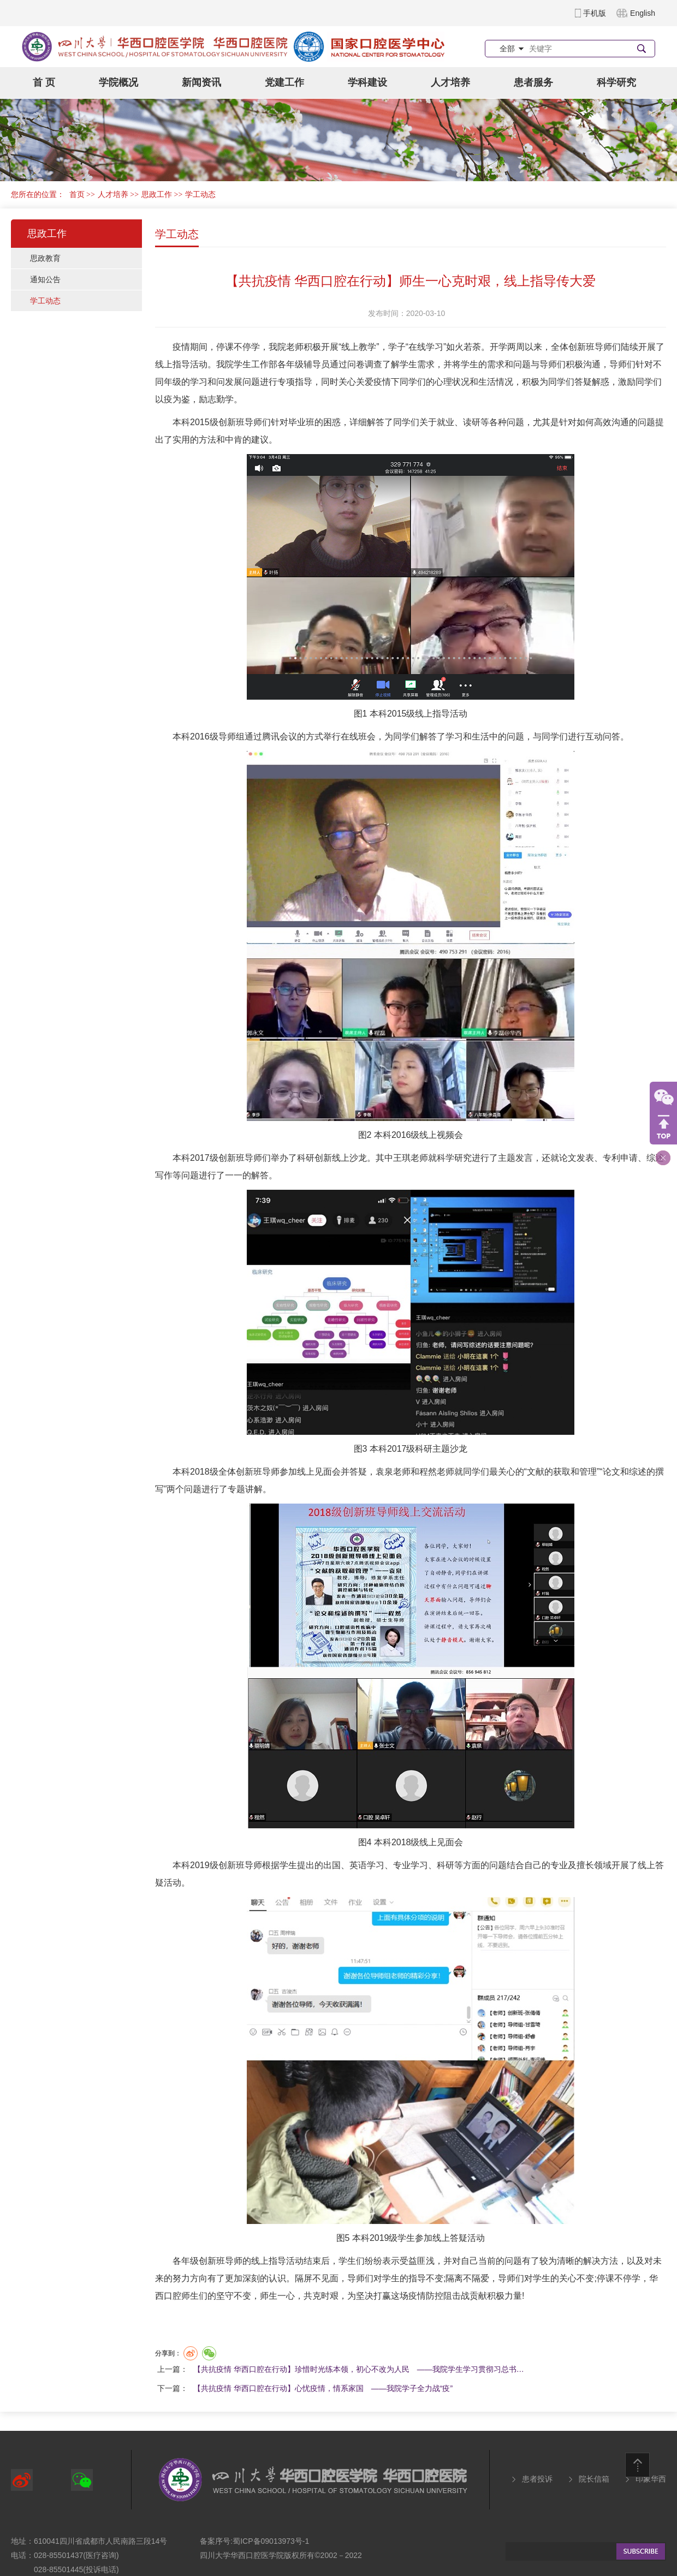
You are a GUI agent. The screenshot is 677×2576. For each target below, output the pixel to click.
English (642, 13)
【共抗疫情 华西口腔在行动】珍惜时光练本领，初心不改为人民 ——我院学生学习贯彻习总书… (358, 2369)
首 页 (44, 82)
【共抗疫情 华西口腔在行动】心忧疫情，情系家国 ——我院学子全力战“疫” (323, 2388)
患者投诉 (537, 2478)
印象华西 (651, 2478)
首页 (77, 194)
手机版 (594, 13)
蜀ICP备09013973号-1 (271, 2541)
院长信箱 (594, 2478)
